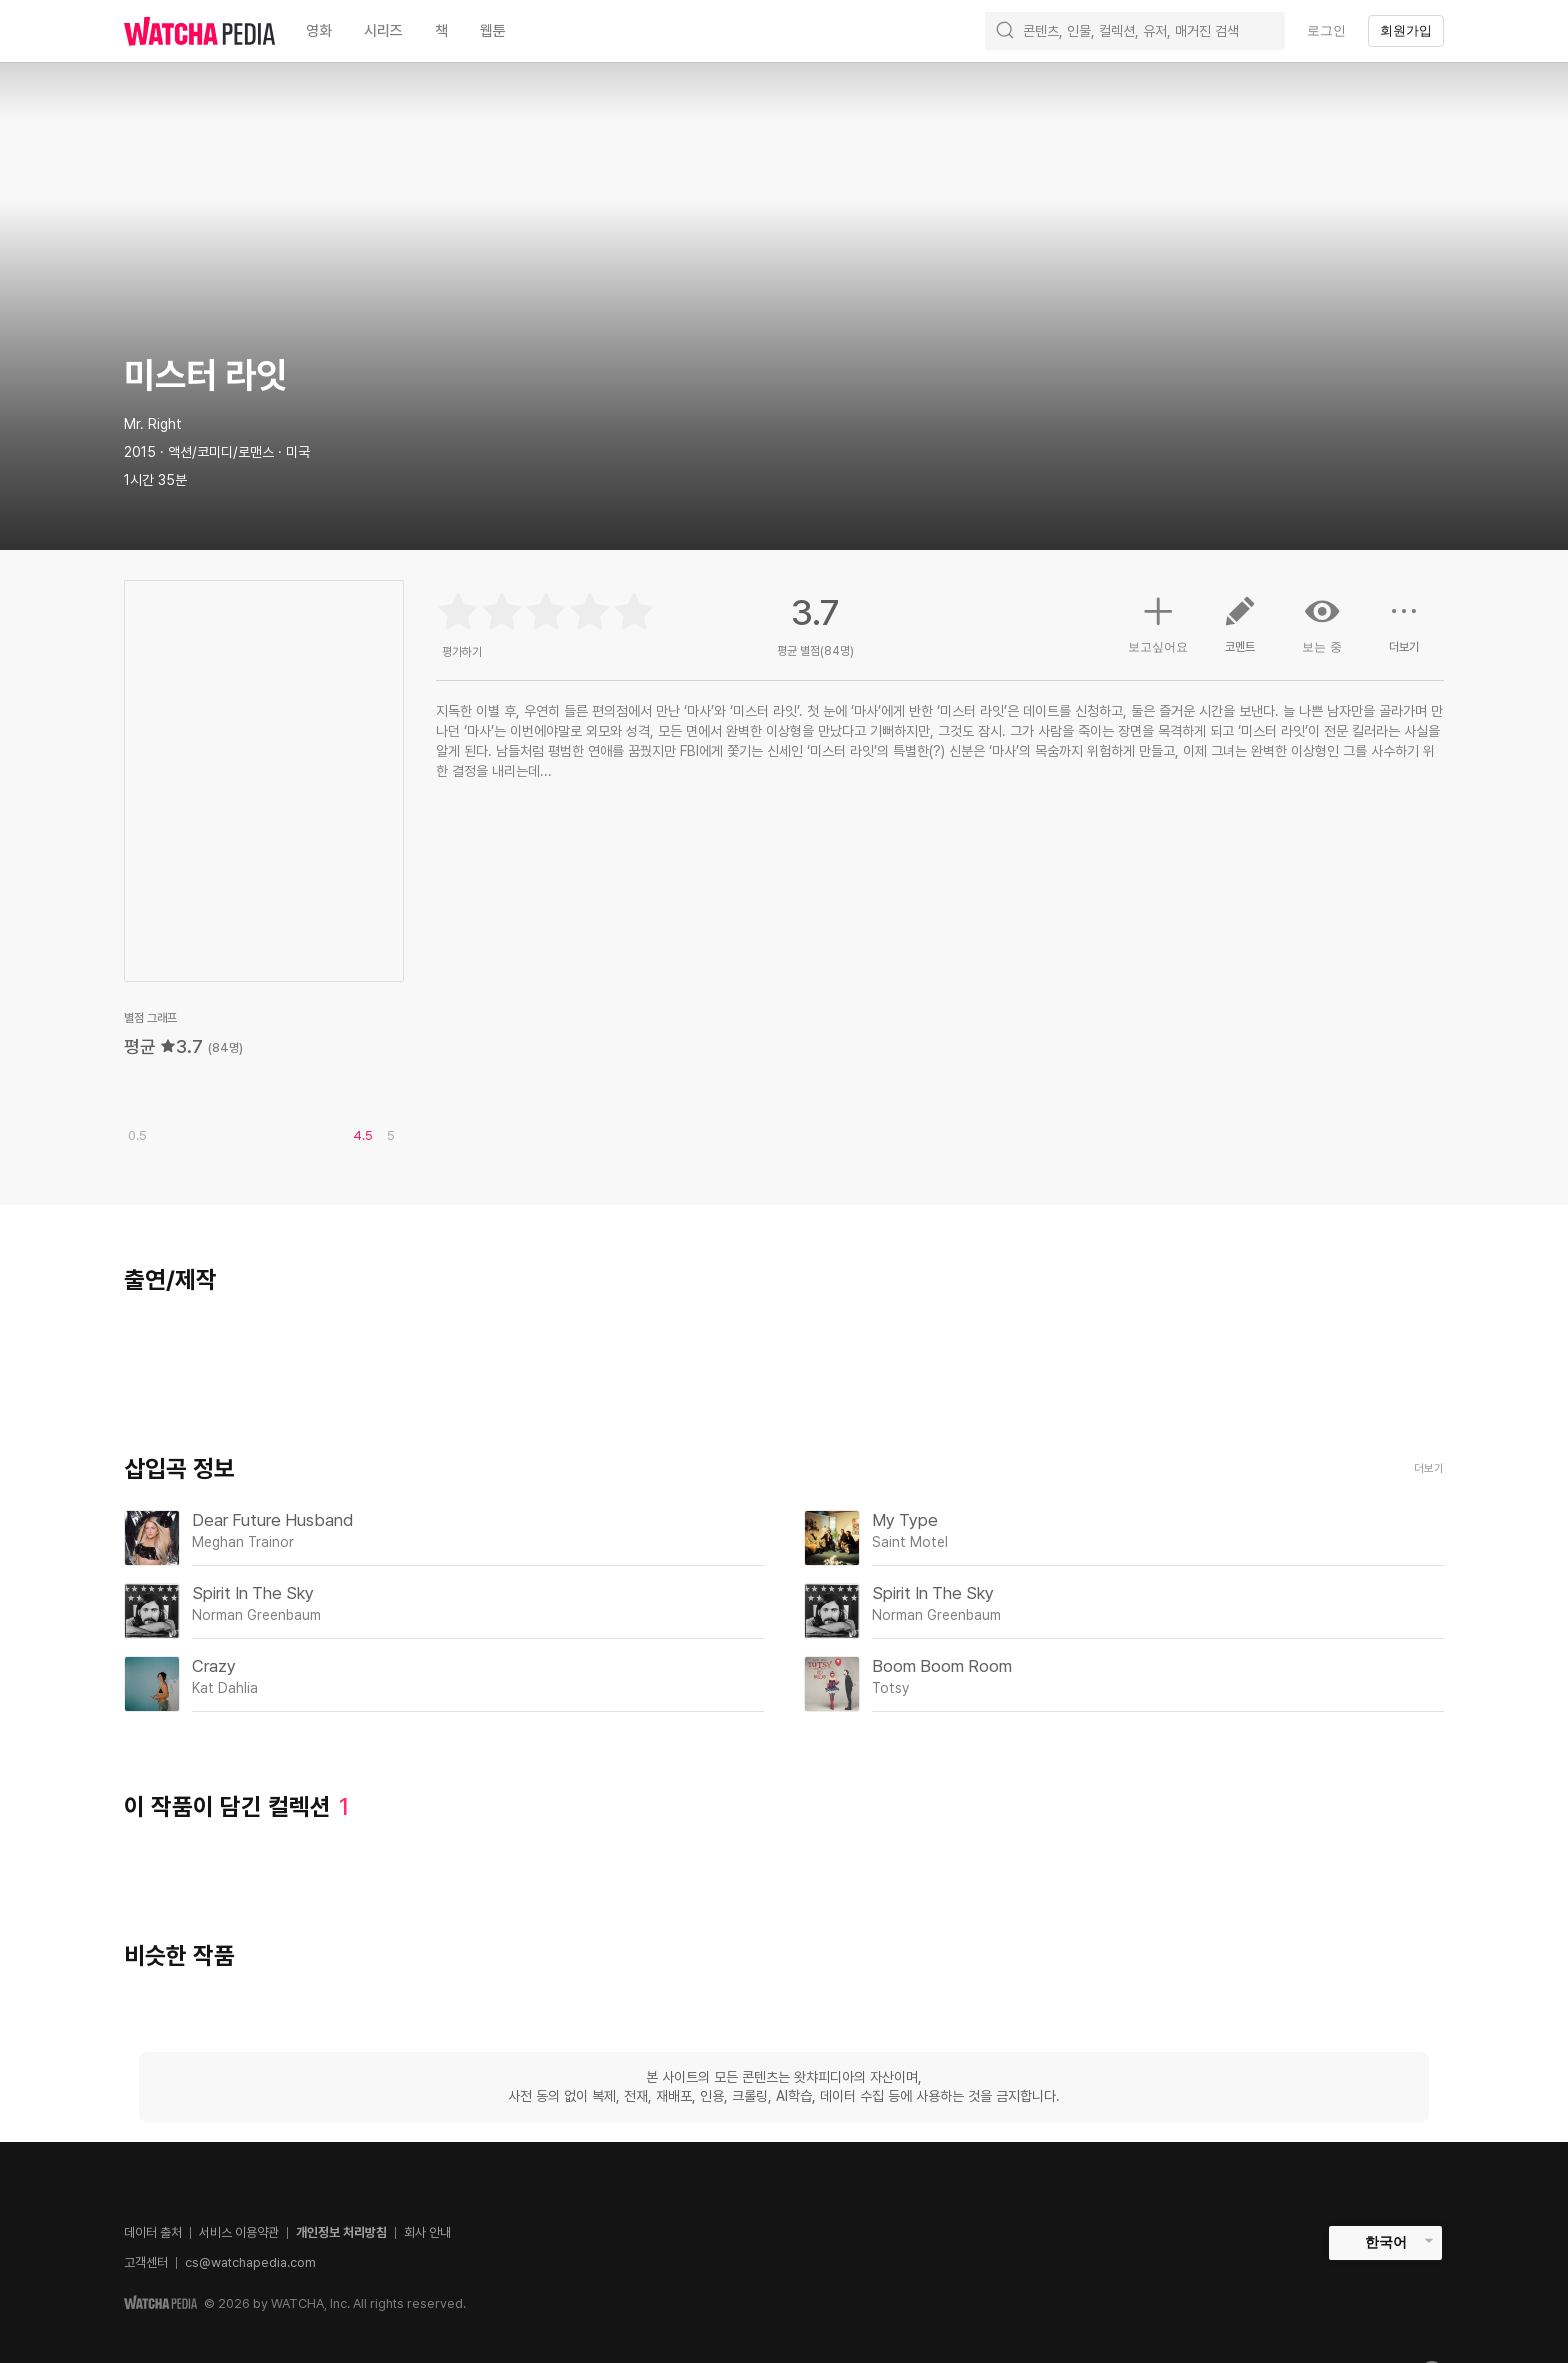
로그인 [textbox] (1326, 30)
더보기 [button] (1404, 632)
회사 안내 (427, 2232)
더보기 (1429, 1468)
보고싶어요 (1158, 622)
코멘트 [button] (1240, 632)
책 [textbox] (441, 31)
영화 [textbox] (319, 31)
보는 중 (1322, 624)
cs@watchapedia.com (250, 2262)
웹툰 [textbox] (493, 31)
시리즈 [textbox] (383, 31)
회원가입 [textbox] (1406, 30)
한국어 (1386, 2242)
